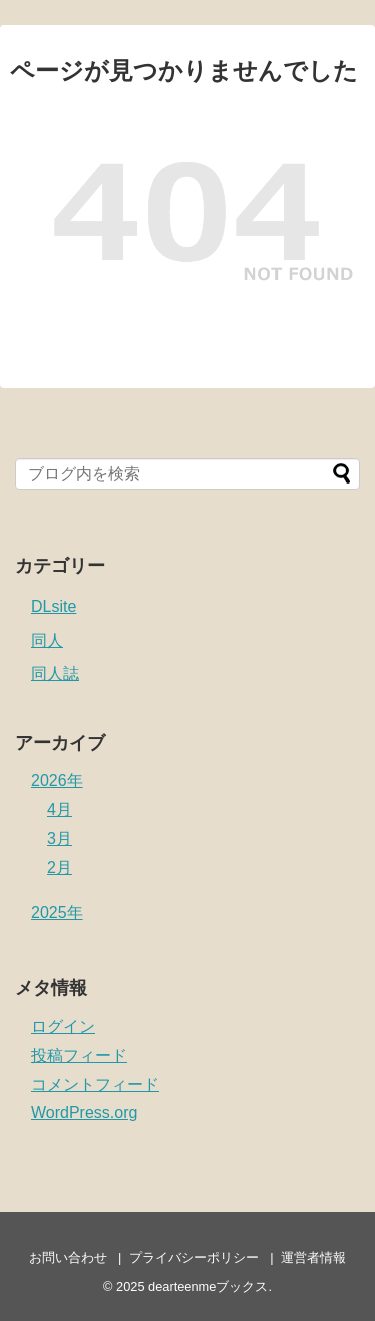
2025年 (57, 912)
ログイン (63, 1026)
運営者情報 (313, 1257)
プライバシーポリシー (194, 1257)
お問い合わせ (68, 1257)
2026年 (57, 780)
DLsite (53, 606)
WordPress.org (84, 1112)
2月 (59, 867)
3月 (59, 838)
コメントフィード (95, 1084)
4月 (59, 809)
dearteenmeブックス (208, 1286)
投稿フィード (79, 1055)
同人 (47, 640)
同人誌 (55, 673)
